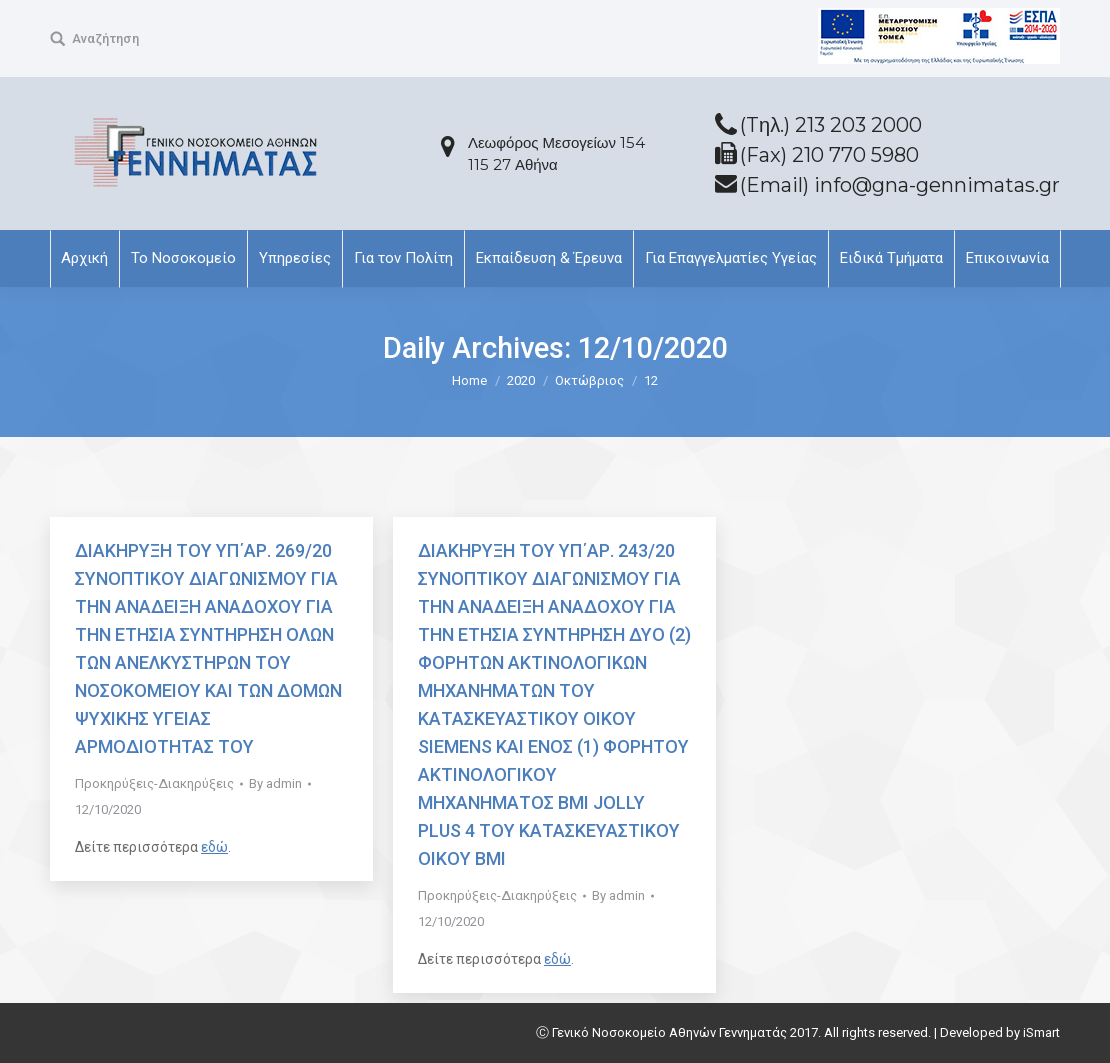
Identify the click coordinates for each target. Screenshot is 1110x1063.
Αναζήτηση (105, 38)
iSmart (1041, 1032)
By (275, 783)
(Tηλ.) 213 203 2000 (831, 125)
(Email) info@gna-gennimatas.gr (900, 185)
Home (469, 380)
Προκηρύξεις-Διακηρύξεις (154, 783)
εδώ (214, 847)
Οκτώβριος (589, 380)
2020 (521, 380)
